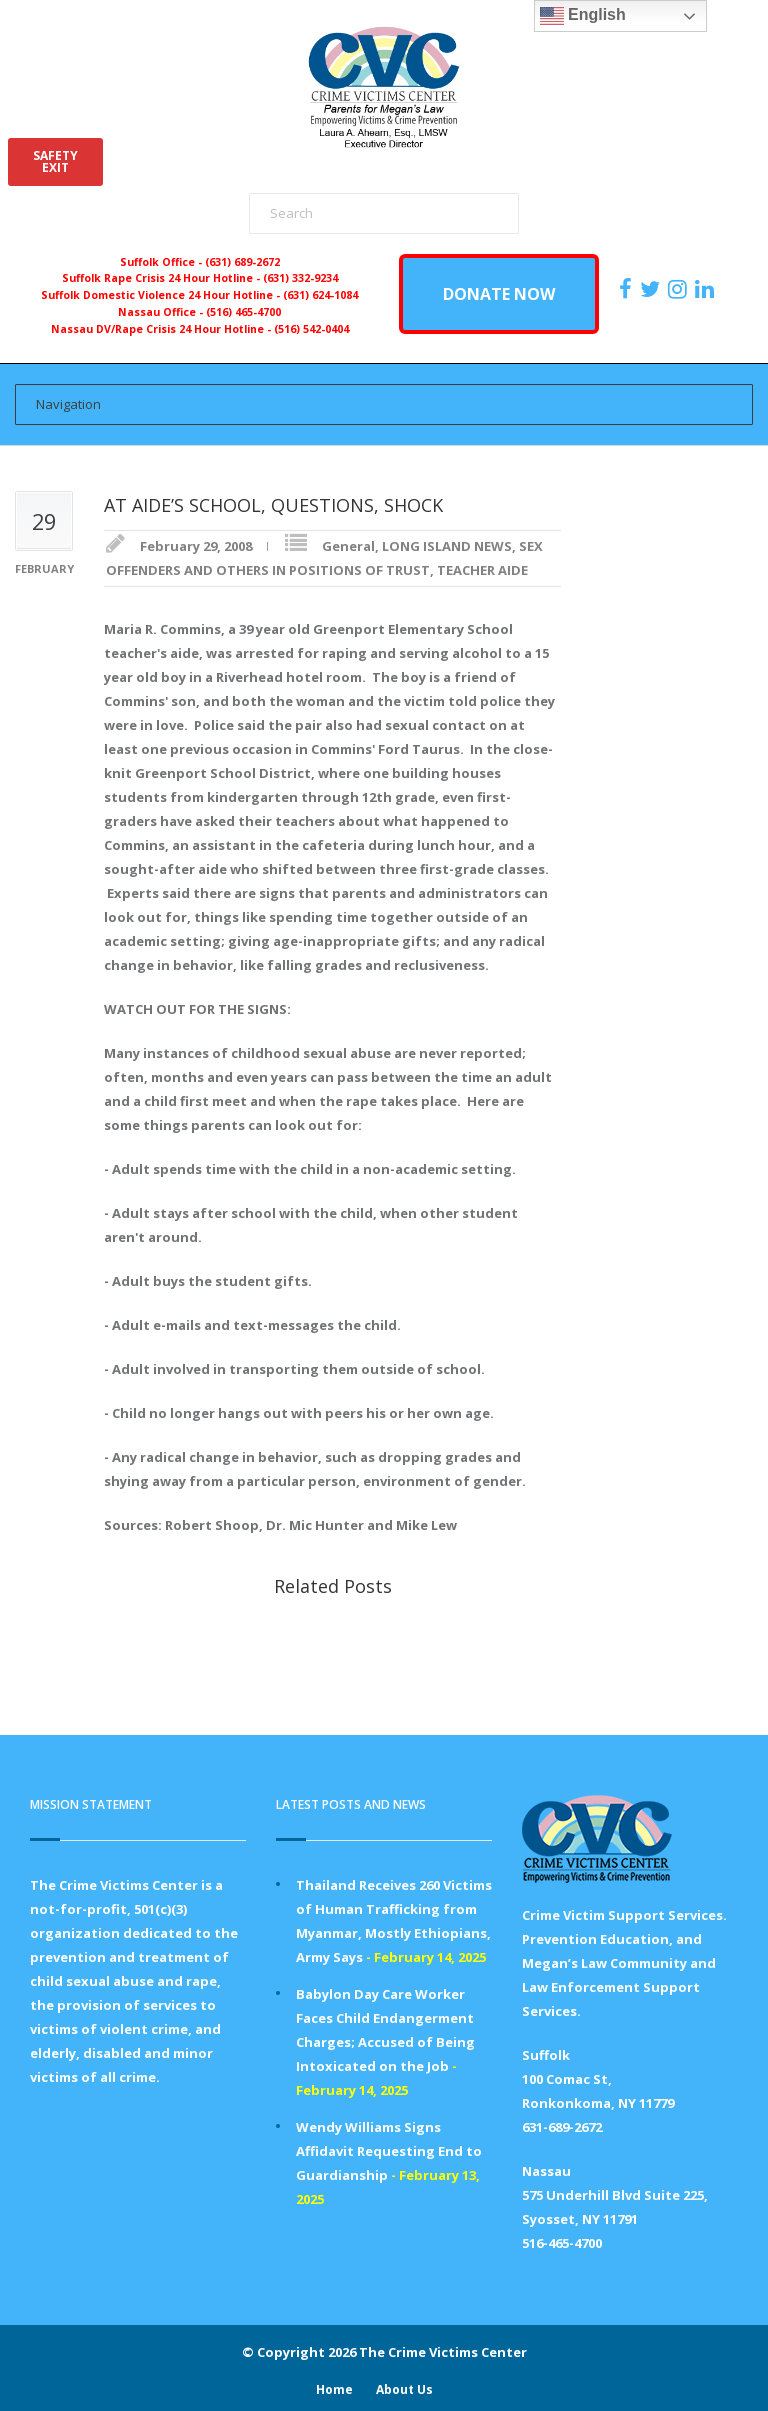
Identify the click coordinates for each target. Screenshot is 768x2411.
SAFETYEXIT (55, 161)
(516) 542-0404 (311, 329)
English (583, 16)
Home (334, 2389)
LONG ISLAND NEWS (447, 546)
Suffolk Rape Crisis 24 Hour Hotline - (162, 278)
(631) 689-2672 (242, 262)
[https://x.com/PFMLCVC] (652, 289)
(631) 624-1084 (320, 295)
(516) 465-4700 (243, 312)
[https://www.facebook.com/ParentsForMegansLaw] (628, 289)
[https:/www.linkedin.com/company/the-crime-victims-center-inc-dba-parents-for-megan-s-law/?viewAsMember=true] (707, 289)
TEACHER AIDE (482, 570)
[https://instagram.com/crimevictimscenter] (680, 289)
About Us (404, 2389)
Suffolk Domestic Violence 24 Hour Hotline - (162, 295)
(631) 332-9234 (300, 278)
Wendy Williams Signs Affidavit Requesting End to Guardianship (389, 2151)
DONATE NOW (499, 294)
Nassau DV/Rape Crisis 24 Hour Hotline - (162, 329)
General (348, 546)
